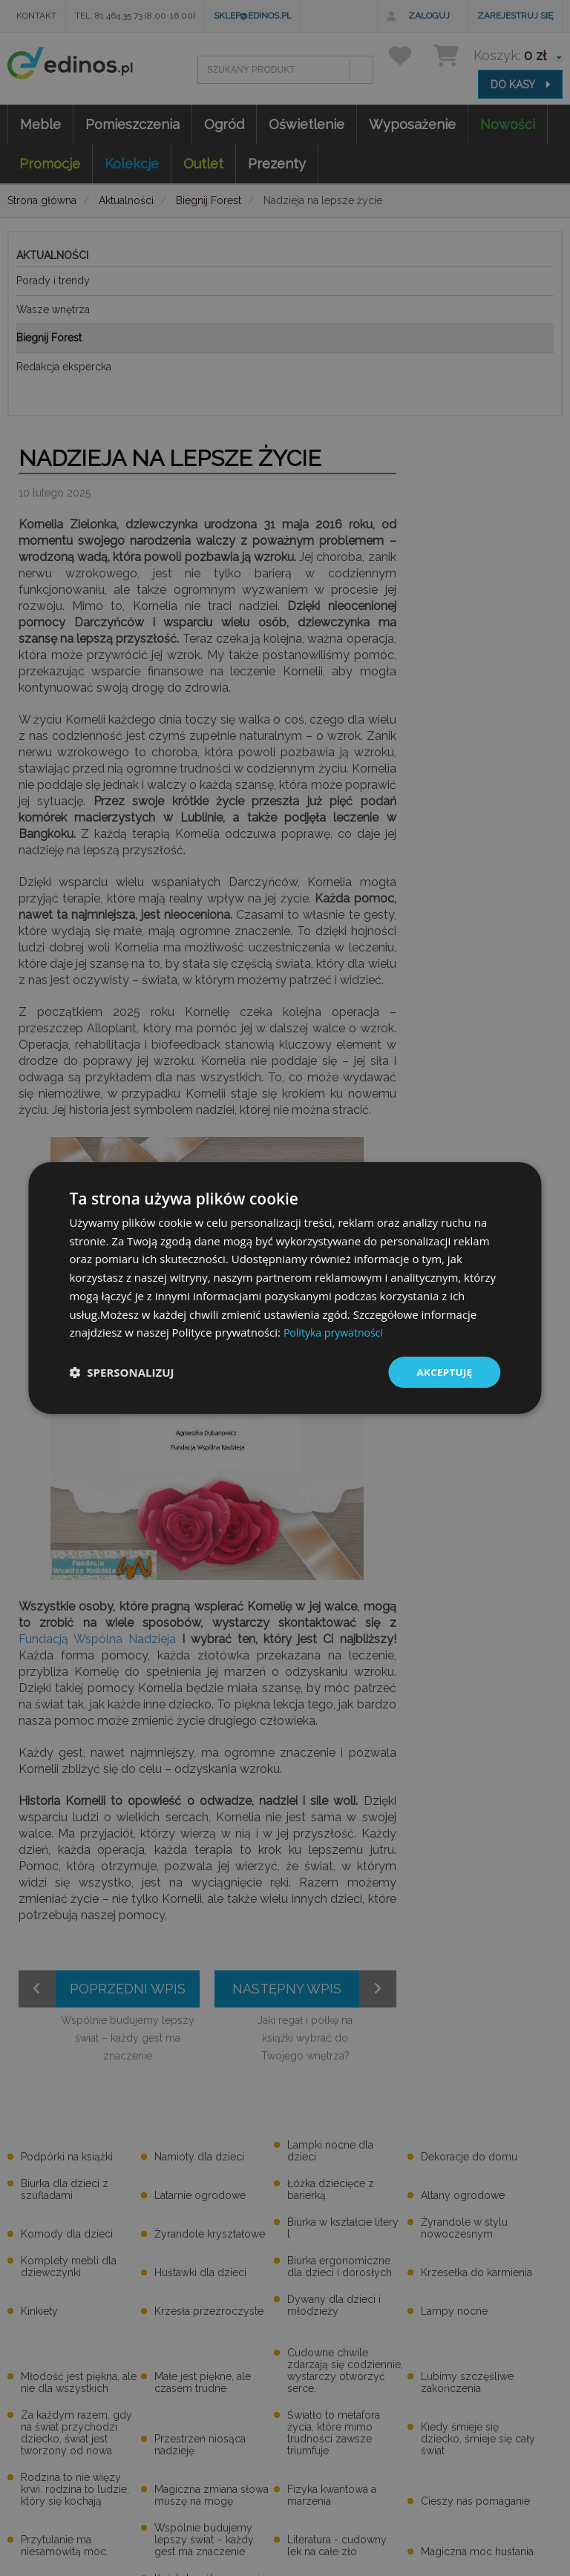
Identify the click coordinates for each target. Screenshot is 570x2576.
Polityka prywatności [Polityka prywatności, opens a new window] (337, 1331)
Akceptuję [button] (442, 1372)
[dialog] (284, 1288)
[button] (121, 1372)
